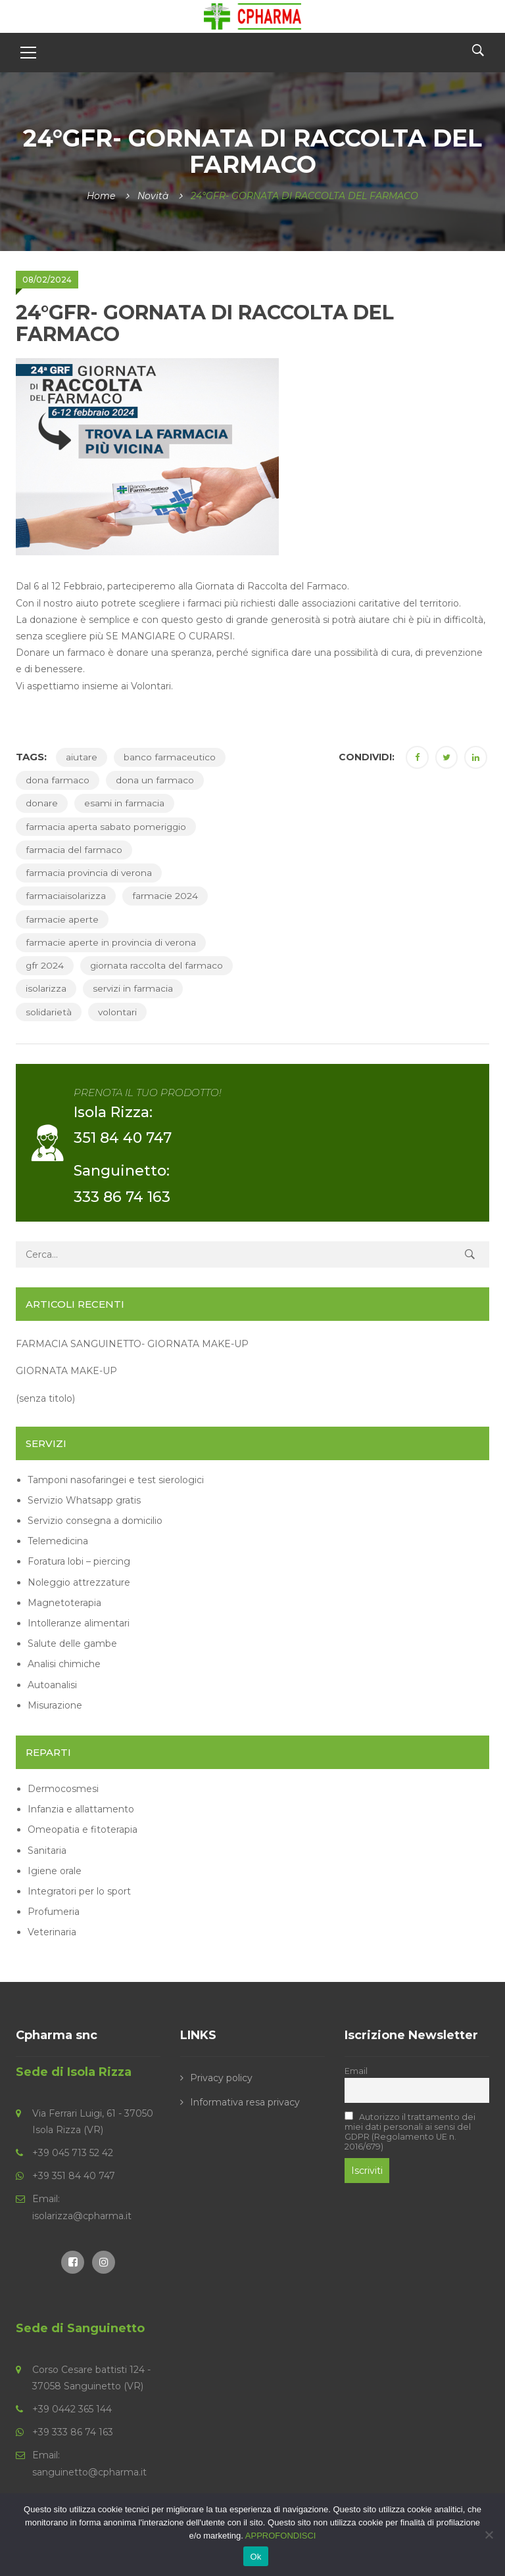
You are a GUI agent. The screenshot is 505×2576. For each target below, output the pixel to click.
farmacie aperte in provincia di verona (111, 942)
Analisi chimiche (64, 1664)
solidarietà (49, 1011)
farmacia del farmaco (74, 850)
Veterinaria (52, 1932)
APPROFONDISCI (280, 2536)
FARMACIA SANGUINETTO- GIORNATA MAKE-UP (132, 1344)
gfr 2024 (45, 965)
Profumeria (54, 1912)
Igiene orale (55, 1870)
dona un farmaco (155, 780)
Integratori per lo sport (79, 1891)
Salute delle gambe (72, 1643)
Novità (152, 196)
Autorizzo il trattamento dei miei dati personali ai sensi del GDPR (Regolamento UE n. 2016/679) (410, 2131)
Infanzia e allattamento (81, 1809)
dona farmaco (57, 780)
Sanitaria (47, 1850)
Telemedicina (58, 1541)
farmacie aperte (62, 919)
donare (42, 803)
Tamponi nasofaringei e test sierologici (116, 1479)
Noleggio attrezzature (79, 1582)
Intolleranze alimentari (79, 1622)
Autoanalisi (52, 1684)
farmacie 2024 (165, 896)
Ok (255, 2557)
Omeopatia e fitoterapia (82, 1829)
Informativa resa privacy (245, 2102)
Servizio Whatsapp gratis (84, 1500)
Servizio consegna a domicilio (95, 1521)
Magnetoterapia (64, 1602)
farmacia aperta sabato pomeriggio (106, 827)
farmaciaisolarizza (66, 896)
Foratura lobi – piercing (79, 1561)
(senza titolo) (45, 1398)
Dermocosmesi (63, 1788)
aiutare (81, 757)
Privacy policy (221, 2077)
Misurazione (55, 1705)
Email (356, 2070)
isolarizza (46, 988)
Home (101, 196)
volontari (117, 1011)
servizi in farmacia (133, 988)
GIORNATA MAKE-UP (66, 1371)
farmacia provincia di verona (89, 873)
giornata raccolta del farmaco (157, 965)
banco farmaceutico (170, 757)
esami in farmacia (124, 803)
